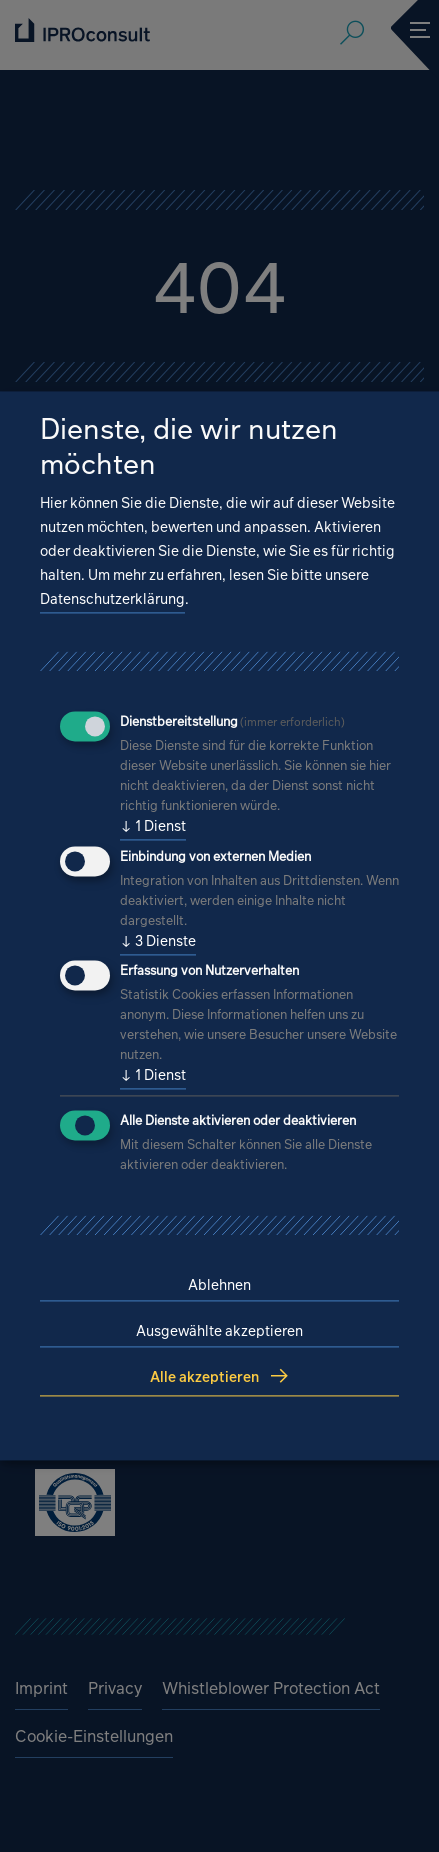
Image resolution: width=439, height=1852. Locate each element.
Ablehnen (219, 1285)
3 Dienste (158, 941)
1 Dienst (153, 826)
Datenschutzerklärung (112, 598)
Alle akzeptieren (204, 1377)
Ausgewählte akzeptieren (219, 1331)
